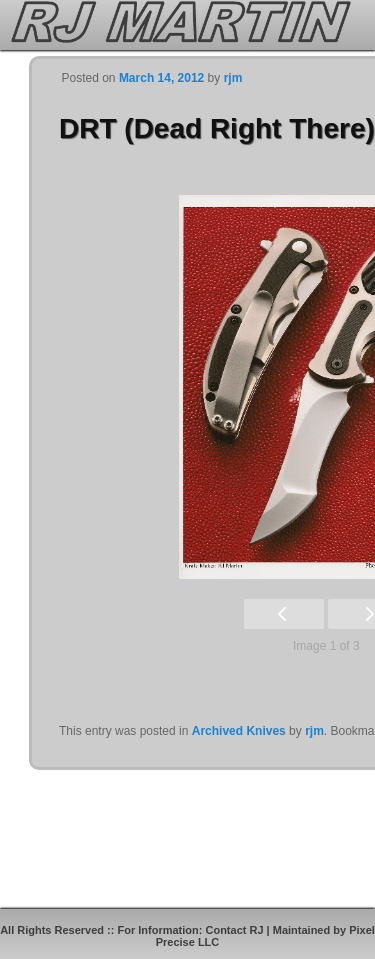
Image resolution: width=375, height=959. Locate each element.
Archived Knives (239, 731)
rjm (233, 78)
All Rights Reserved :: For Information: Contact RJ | (136, 930)
